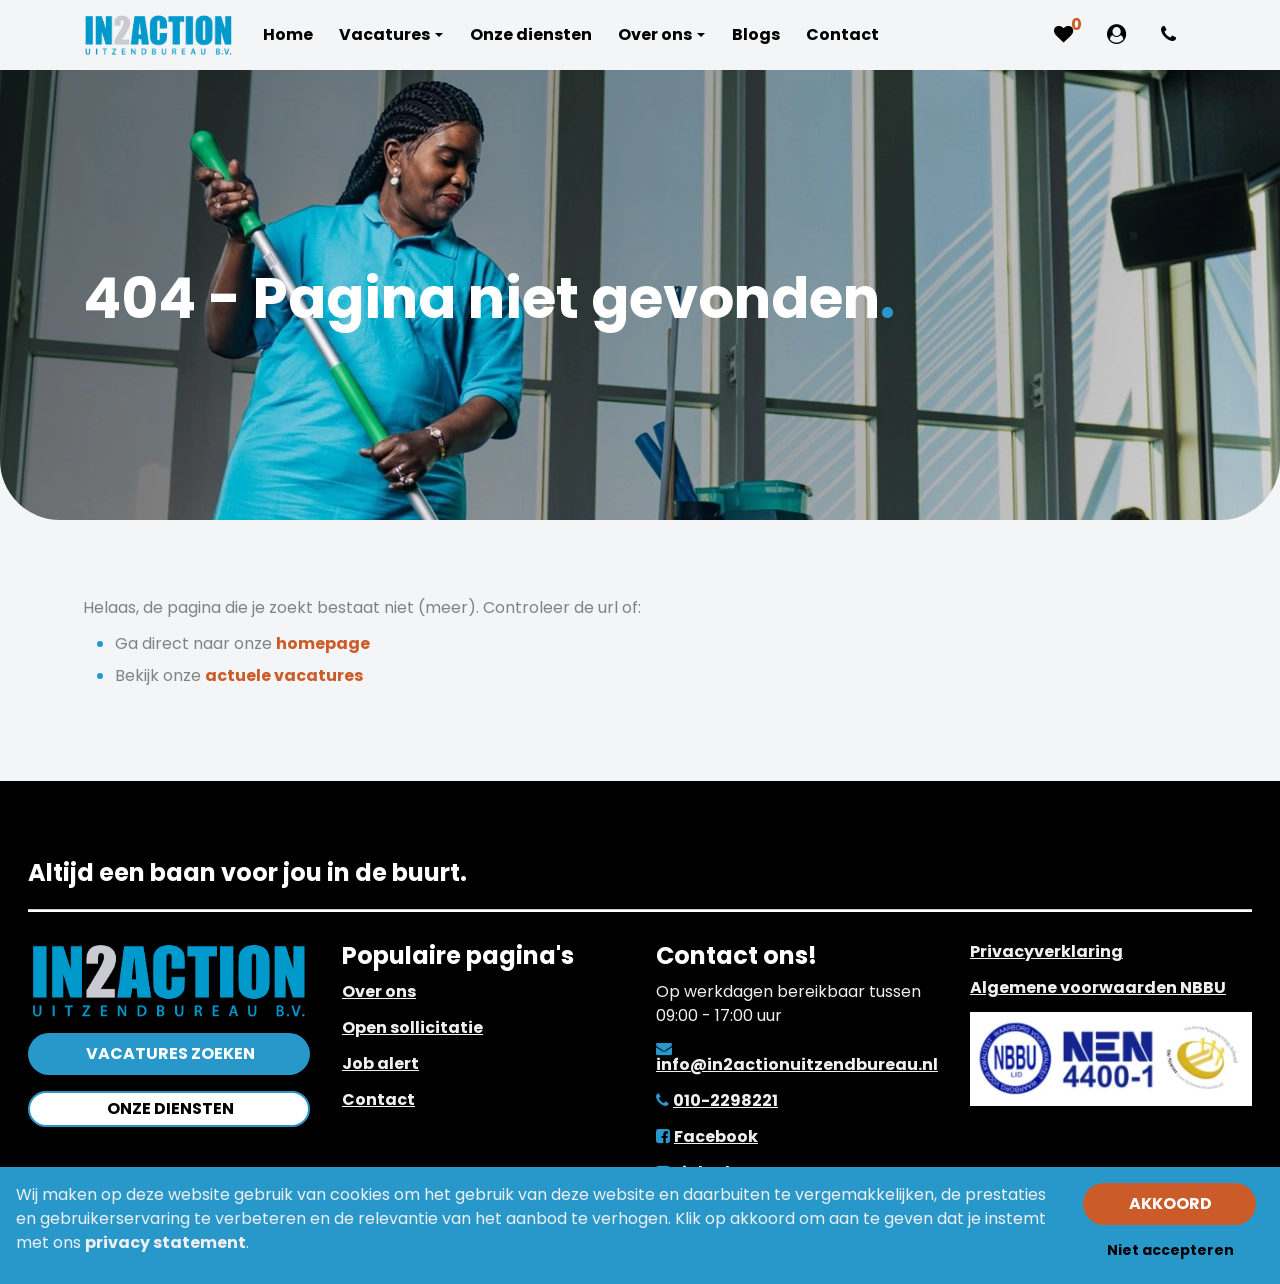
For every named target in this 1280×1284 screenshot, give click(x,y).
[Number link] (1172, 35)
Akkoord (1170, 1203)
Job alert (380, 1063)
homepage (323, 643)
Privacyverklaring (1046, 951)
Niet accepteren (1170, 1250)
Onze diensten (170, 1108)
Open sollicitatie (412, 1027)
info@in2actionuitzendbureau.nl (797, 1064)
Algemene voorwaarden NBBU (1098, 987)
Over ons (379, 991)
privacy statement (165, 1242)
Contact (378, 1099)
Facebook (716, 1136)
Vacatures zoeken (170, 1053)
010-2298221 (725, 1100)
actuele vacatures (284, 675)
